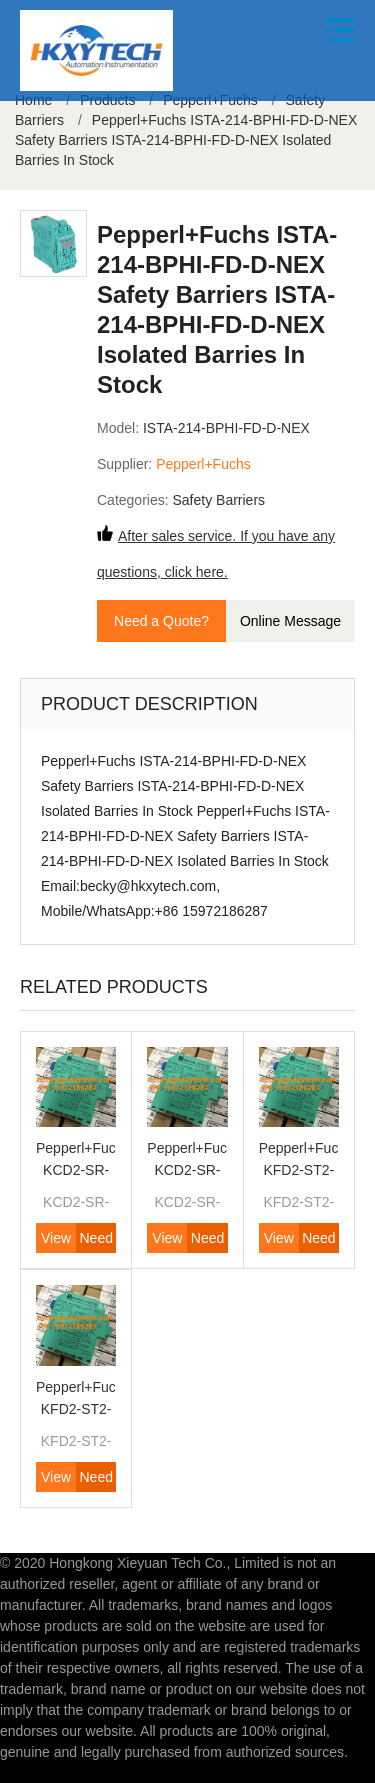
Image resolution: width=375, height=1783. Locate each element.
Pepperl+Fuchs (203, 464)
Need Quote (96, 1241)
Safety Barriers (218, 500)
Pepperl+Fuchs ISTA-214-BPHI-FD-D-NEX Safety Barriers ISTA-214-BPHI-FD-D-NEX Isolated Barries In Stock (186, 140)
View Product (56, 1241)
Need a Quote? (161, 621)
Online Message (290, 621)
